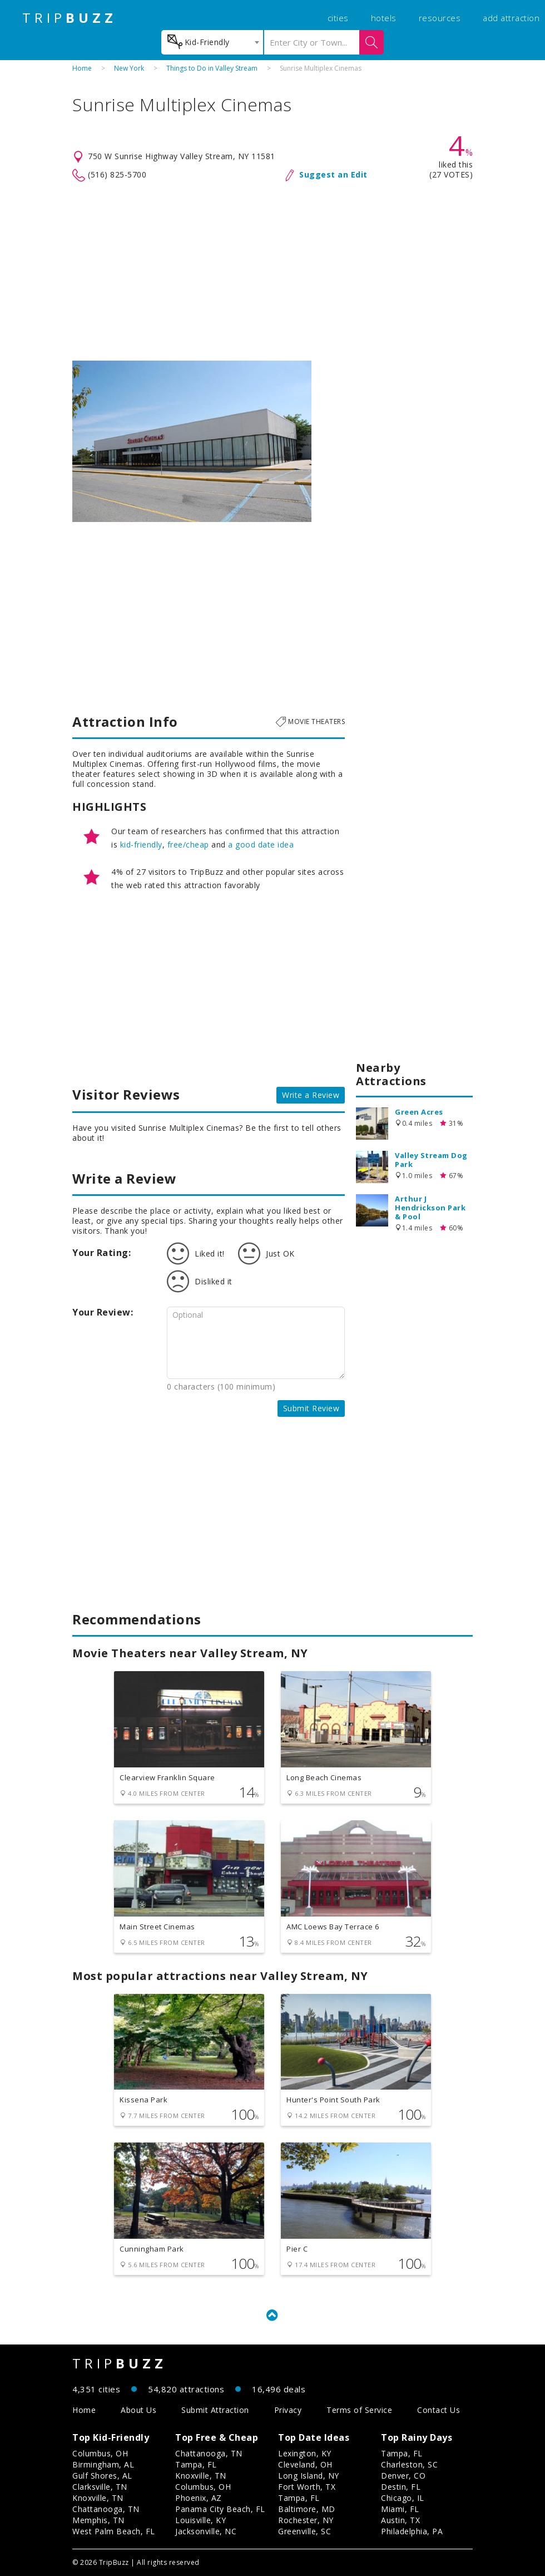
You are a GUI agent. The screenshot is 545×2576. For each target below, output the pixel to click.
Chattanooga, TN (106, 2509)
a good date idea (261, 844)
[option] (191, 441)
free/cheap (188, 844)
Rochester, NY (306, 2520)
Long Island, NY (308, 2475)
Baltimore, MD (306, 2509)
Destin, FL (400, 2486)
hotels (384, 17)
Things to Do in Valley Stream (211, 68)
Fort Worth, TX (306, 2486)
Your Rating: (101, 1252)
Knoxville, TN (97, 2498)
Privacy (288, 2410)
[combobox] (212, 42)
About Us (138, 2410)
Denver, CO (403, 2475)
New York (129, 68)
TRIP (69, 17)
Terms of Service (359, 2410)
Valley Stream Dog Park (431, 1159)
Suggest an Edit (333, 174)
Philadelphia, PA (412, 2531)
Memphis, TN (98, 2520)
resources (440, 17)
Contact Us (438, 2410)
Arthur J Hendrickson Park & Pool (430, 1207)
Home (82, 68)
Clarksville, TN (99, 2486)
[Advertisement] (272, 271)
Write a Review (310, 1095)
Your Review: (102, 1312)
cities (338, 17)
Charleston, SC (409, 2464)
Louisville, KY (200, 2520)
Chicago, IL (402, 2498)
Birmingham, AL (103, 2464)
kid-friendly (141, 844)
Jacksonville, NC (205, 2531)
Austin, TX (400, 2520)
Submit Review (311, 1408)
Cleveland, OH (305, 2464)
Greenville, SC (304, 2531)
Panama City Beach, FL (220, 2509)
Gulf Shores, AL (102, 2475)
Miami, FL (400, 2509)
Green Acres (419, 1112)
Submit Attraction (215, 2410)
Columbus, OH (100, 2453)
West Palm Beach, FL (113, 2531)
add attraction (511, 17)
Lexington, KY (304, 2453)
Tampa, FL (196, 2464)
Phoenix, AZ (198, 2498)
